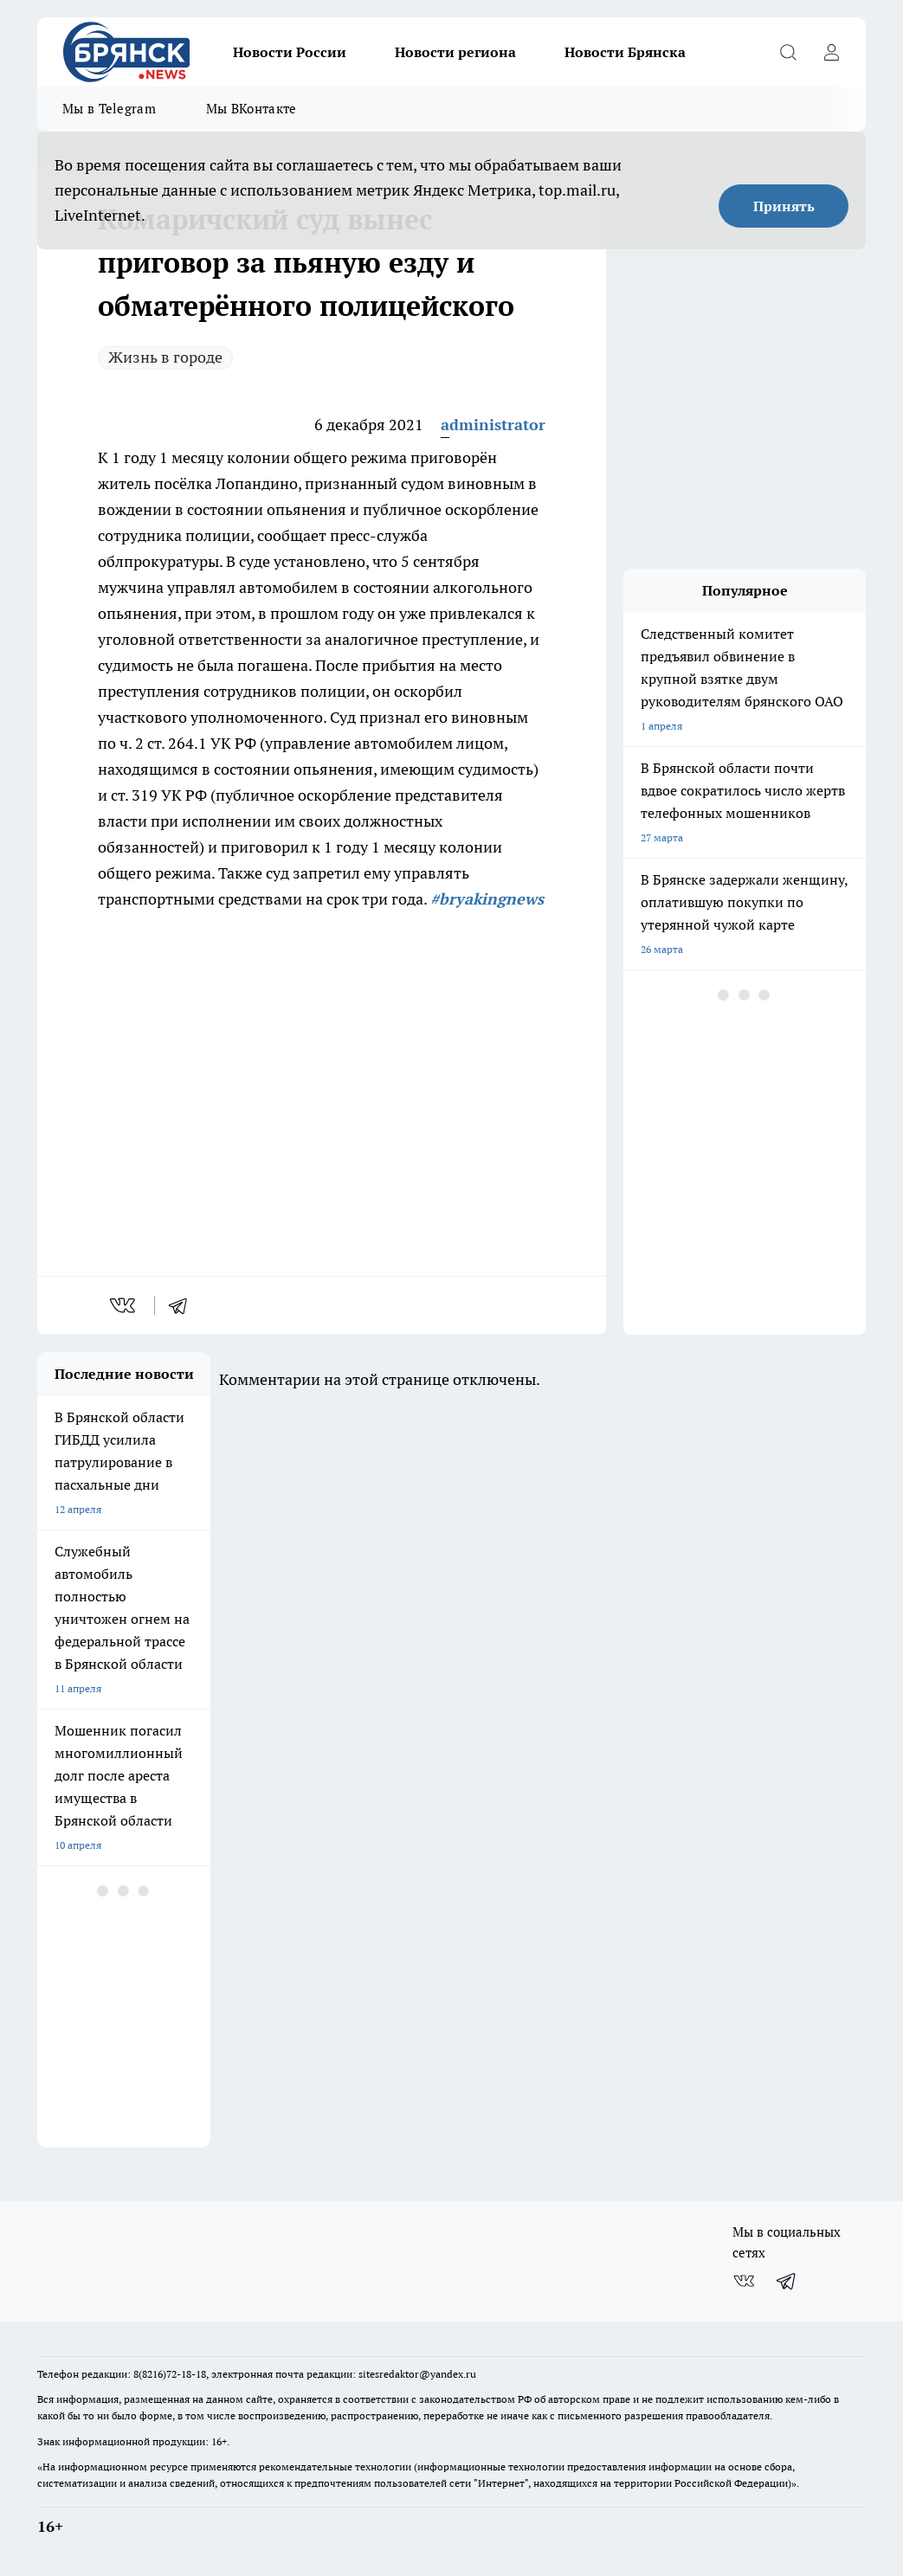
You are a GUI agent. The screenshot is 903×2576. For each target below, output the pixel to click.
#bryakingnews (487, 899)
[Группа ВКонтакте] (743, 2281)
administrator (493, 425)
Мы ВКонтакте (251, 108)
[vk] (124, 1305)
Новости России (289, 52)
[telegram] (183, 1305)
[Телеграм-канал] (787, 2281)
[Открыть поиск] (788, 52)
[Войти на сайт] (831, 52)
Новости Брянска (625, 52)
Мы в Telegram (109, 108)
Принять (784, 206)
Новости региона (455, 52)
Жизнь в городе (165, 357)
